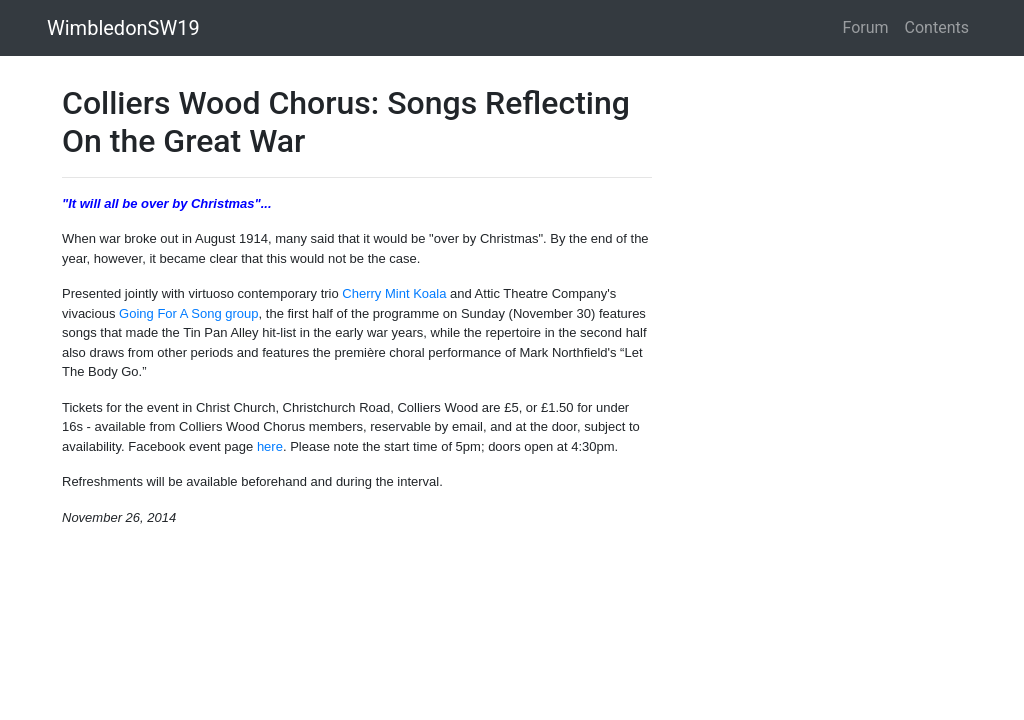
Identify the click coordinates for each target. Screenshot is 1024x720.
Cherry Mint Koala (394, 293)
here (270, 446)
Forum (866, 27)
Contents (937, 27)
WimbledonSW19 (123, 28)
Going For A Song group (188, 313)
